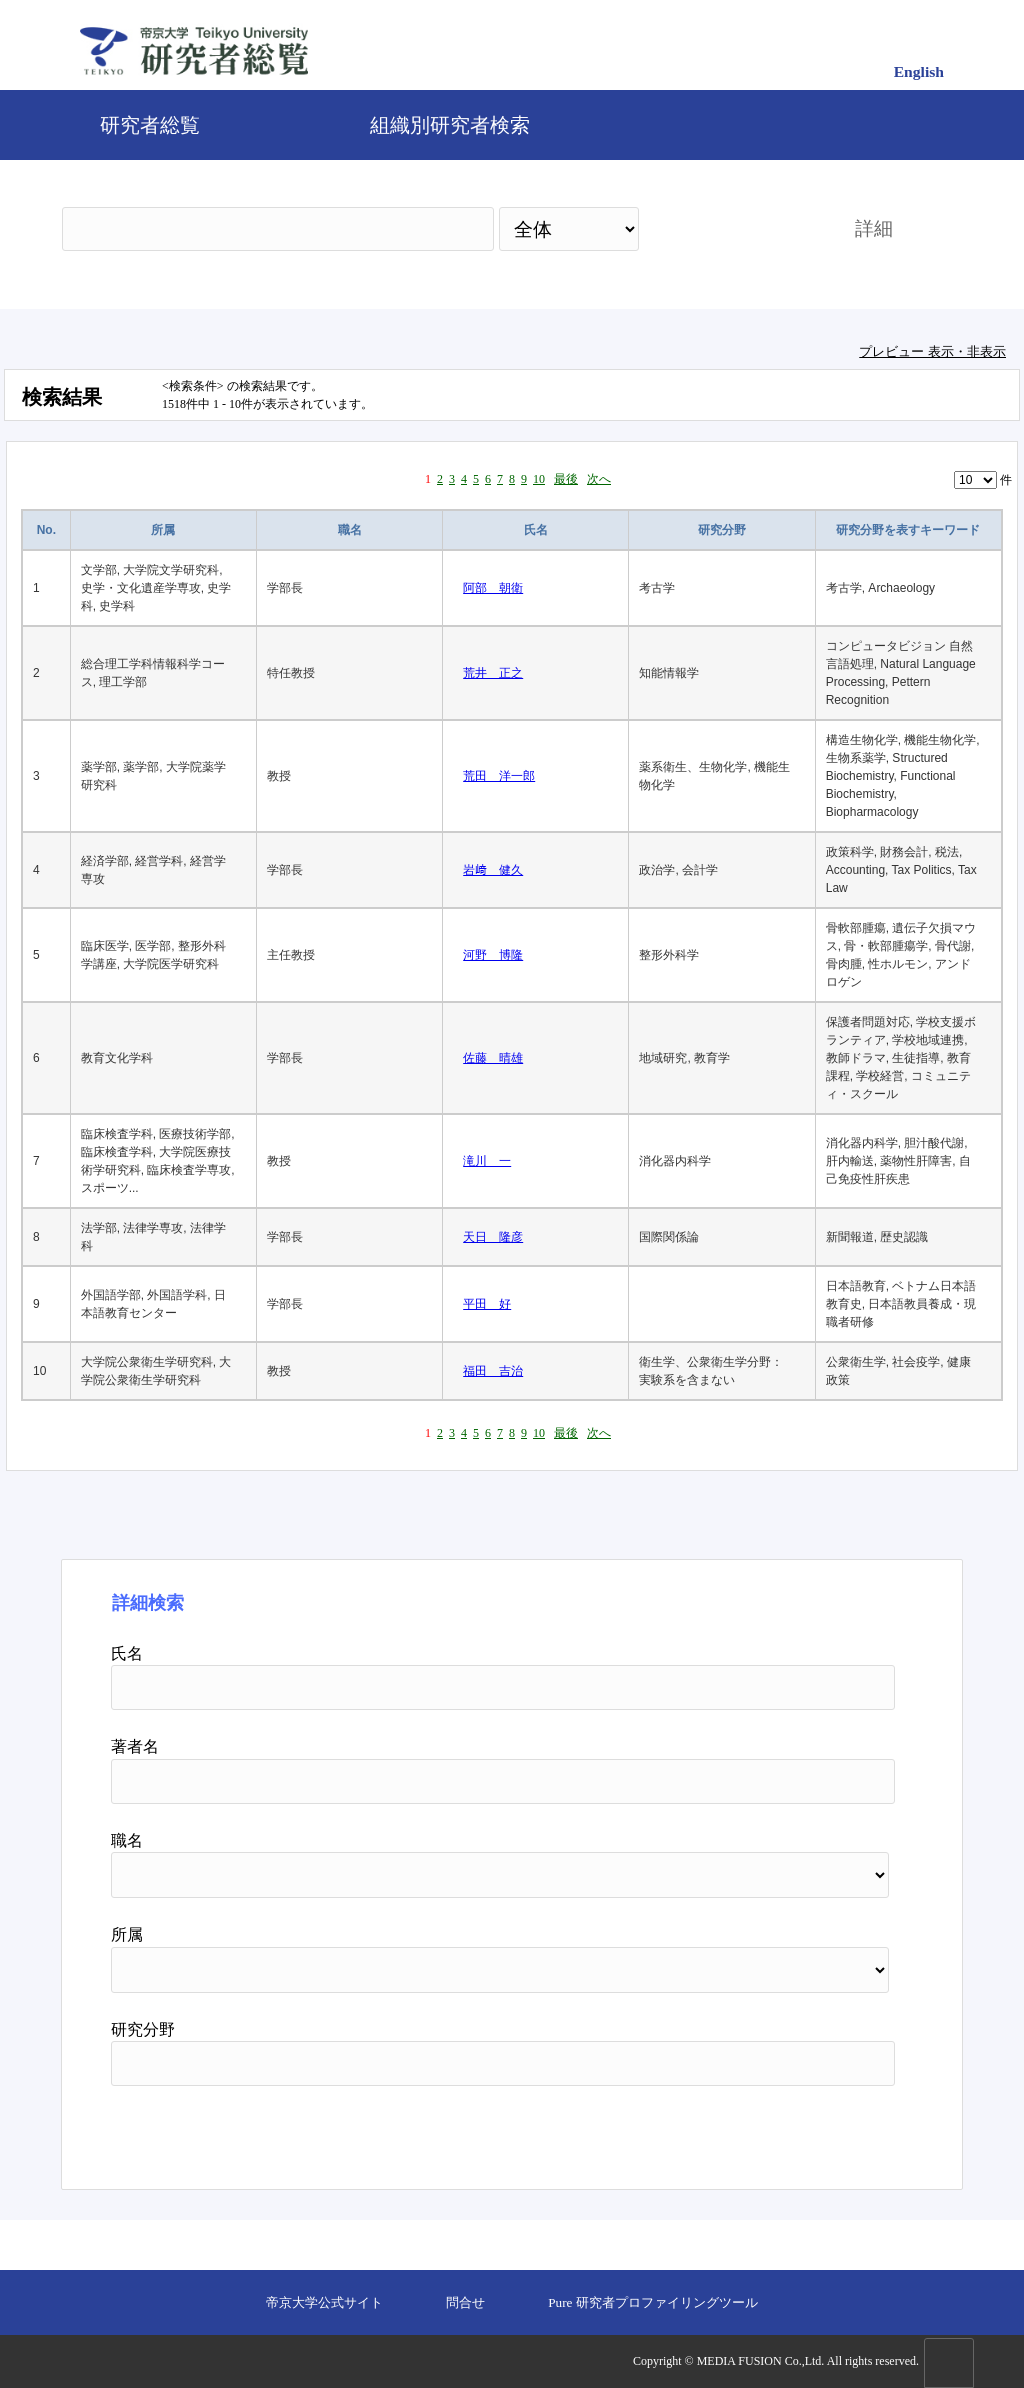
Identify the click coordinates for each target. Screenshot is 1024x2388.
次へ (599, 479)
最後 (566, 479)
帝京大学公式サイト (324, 2302)
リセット (844, 2130)
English (919, 71)
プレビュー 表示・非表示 (932, 351)
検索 (729, 228)
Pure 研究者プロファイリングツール (652, 2302)
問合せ (465, 2302)
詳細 (874, 228)
